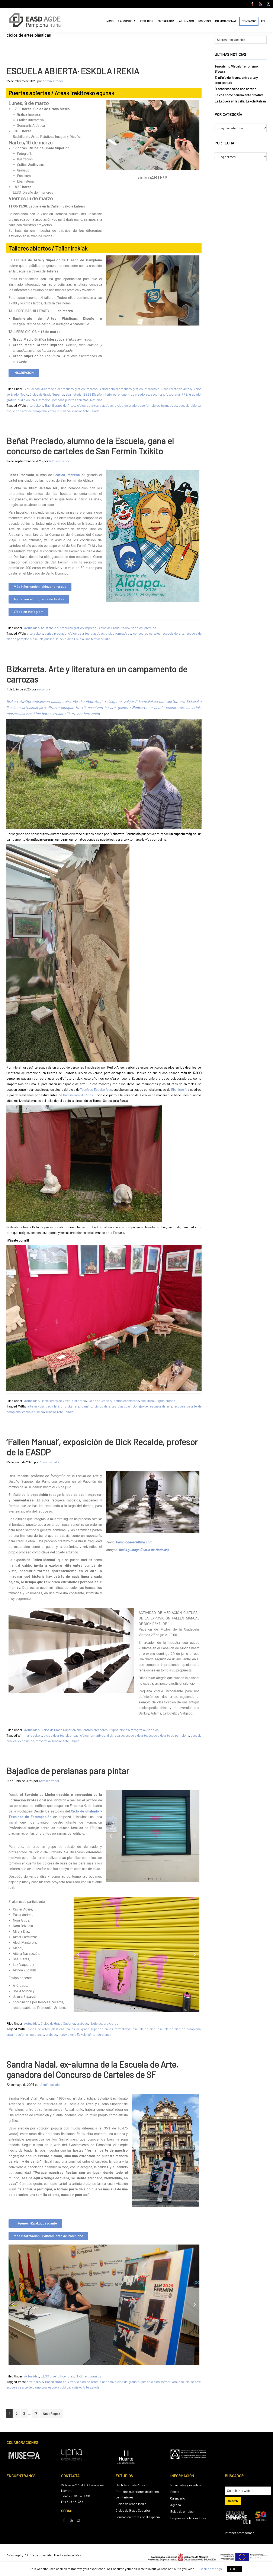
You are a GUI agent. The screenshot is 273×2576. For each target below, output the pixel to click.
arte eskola (35, 405)
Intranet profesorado (239, 2533)
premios (150, 628)
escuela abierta (190, 405)
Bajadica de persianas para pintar (67, 1771)
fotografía (173, 394)
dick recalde (115, 1735)
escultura (157, 394)
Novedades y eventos (185, 2485)
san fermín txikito (97, 639)
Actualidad (32, 389)
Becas (174, 2492)
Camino (86, 1406)
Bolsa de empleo (182, 2511)
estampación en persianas (25, 2034)
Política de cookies (68, 2555)
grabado (195, 394)
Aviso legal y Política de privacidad (29, 2555)
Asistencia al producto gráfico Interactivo (129, 389)
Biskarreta (71, 1406)
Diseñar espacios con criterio (235, 89)
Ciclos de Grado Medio (113, 628)
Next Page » (51, 2412)
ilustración (43, 400)
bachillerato (54, 1406)
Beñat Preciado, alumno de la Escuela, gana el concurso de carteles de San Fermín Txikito (90, 446)
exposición (26, 1741)
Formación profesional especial (138, 2517)
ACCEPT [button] (235, 2569)
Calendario (177, 2498)
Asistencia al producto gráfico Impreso (69, 389)
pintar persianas (99, 2034)
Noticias (96, 400)
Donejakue (140, 1406)
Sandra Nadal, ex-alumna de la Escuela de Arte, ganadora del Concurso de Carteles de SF (92, 2069)
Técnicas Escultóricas (96, 1089)
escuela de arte (173, 633)
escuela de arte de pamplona (26, 411)
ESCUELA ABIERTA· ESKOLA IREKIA (72, 71)
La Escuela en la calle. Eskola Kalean (240, 101)
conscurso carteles (147, 633)
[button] (63, 1690)
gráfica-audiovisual (20, 400)
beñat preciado (56, 633)
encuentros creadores (133, 394)
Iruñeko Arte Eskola (85, 411)
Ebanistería (179, 1089)
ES (263, 21)
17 (36, 2412)
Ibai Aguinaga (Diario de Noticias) (143, 1550)
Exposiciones (165, 1401)
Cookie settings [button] (211, 2569)
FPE (185, 394)
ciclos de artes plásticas (95, 405)
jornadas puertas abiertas (70, 400)
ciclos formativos (164, 405)
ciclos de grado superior (132, 405)
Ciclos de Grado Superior (47, 394)
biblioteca (79, 1401)
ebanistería (73, 394)
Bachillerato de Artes (176, 389)
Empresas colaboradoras (188, 2518)
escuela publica (59, 411)
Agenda (175, 2505)
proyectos (110, 2023)
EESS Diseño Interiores (100, 394)
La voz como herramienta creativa (239, 95)
